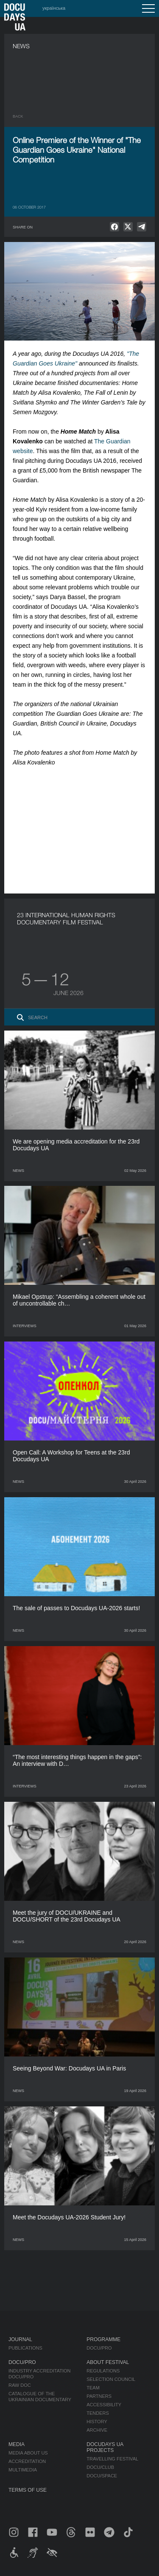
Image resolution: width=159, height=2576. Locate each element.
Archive (96, 2430)
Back (18, 116)
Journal (20, 2339)
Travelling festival (112, 2458)
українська (53, 8)
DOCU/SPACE (101, 2475)
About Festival (107, 2362)
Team (93, 2387)
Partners (99, 2396)
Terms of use (27, 2490)
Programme (103, 2339)
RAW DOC (19, 2385)
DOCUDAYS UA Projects (104, 2447)
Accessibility (103, 2404)
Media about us (28, 2452)
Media (16, 2444)
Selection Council (110, 2379)
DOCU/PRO (99, 2348)
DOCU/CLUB (100, 2467)
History (96, 2421)
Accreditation (27, 2461)
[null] (114, 226)
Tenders (97, 2413)
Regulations (103, 2370)
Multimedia (22, 2469)
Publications (25, 2348)
